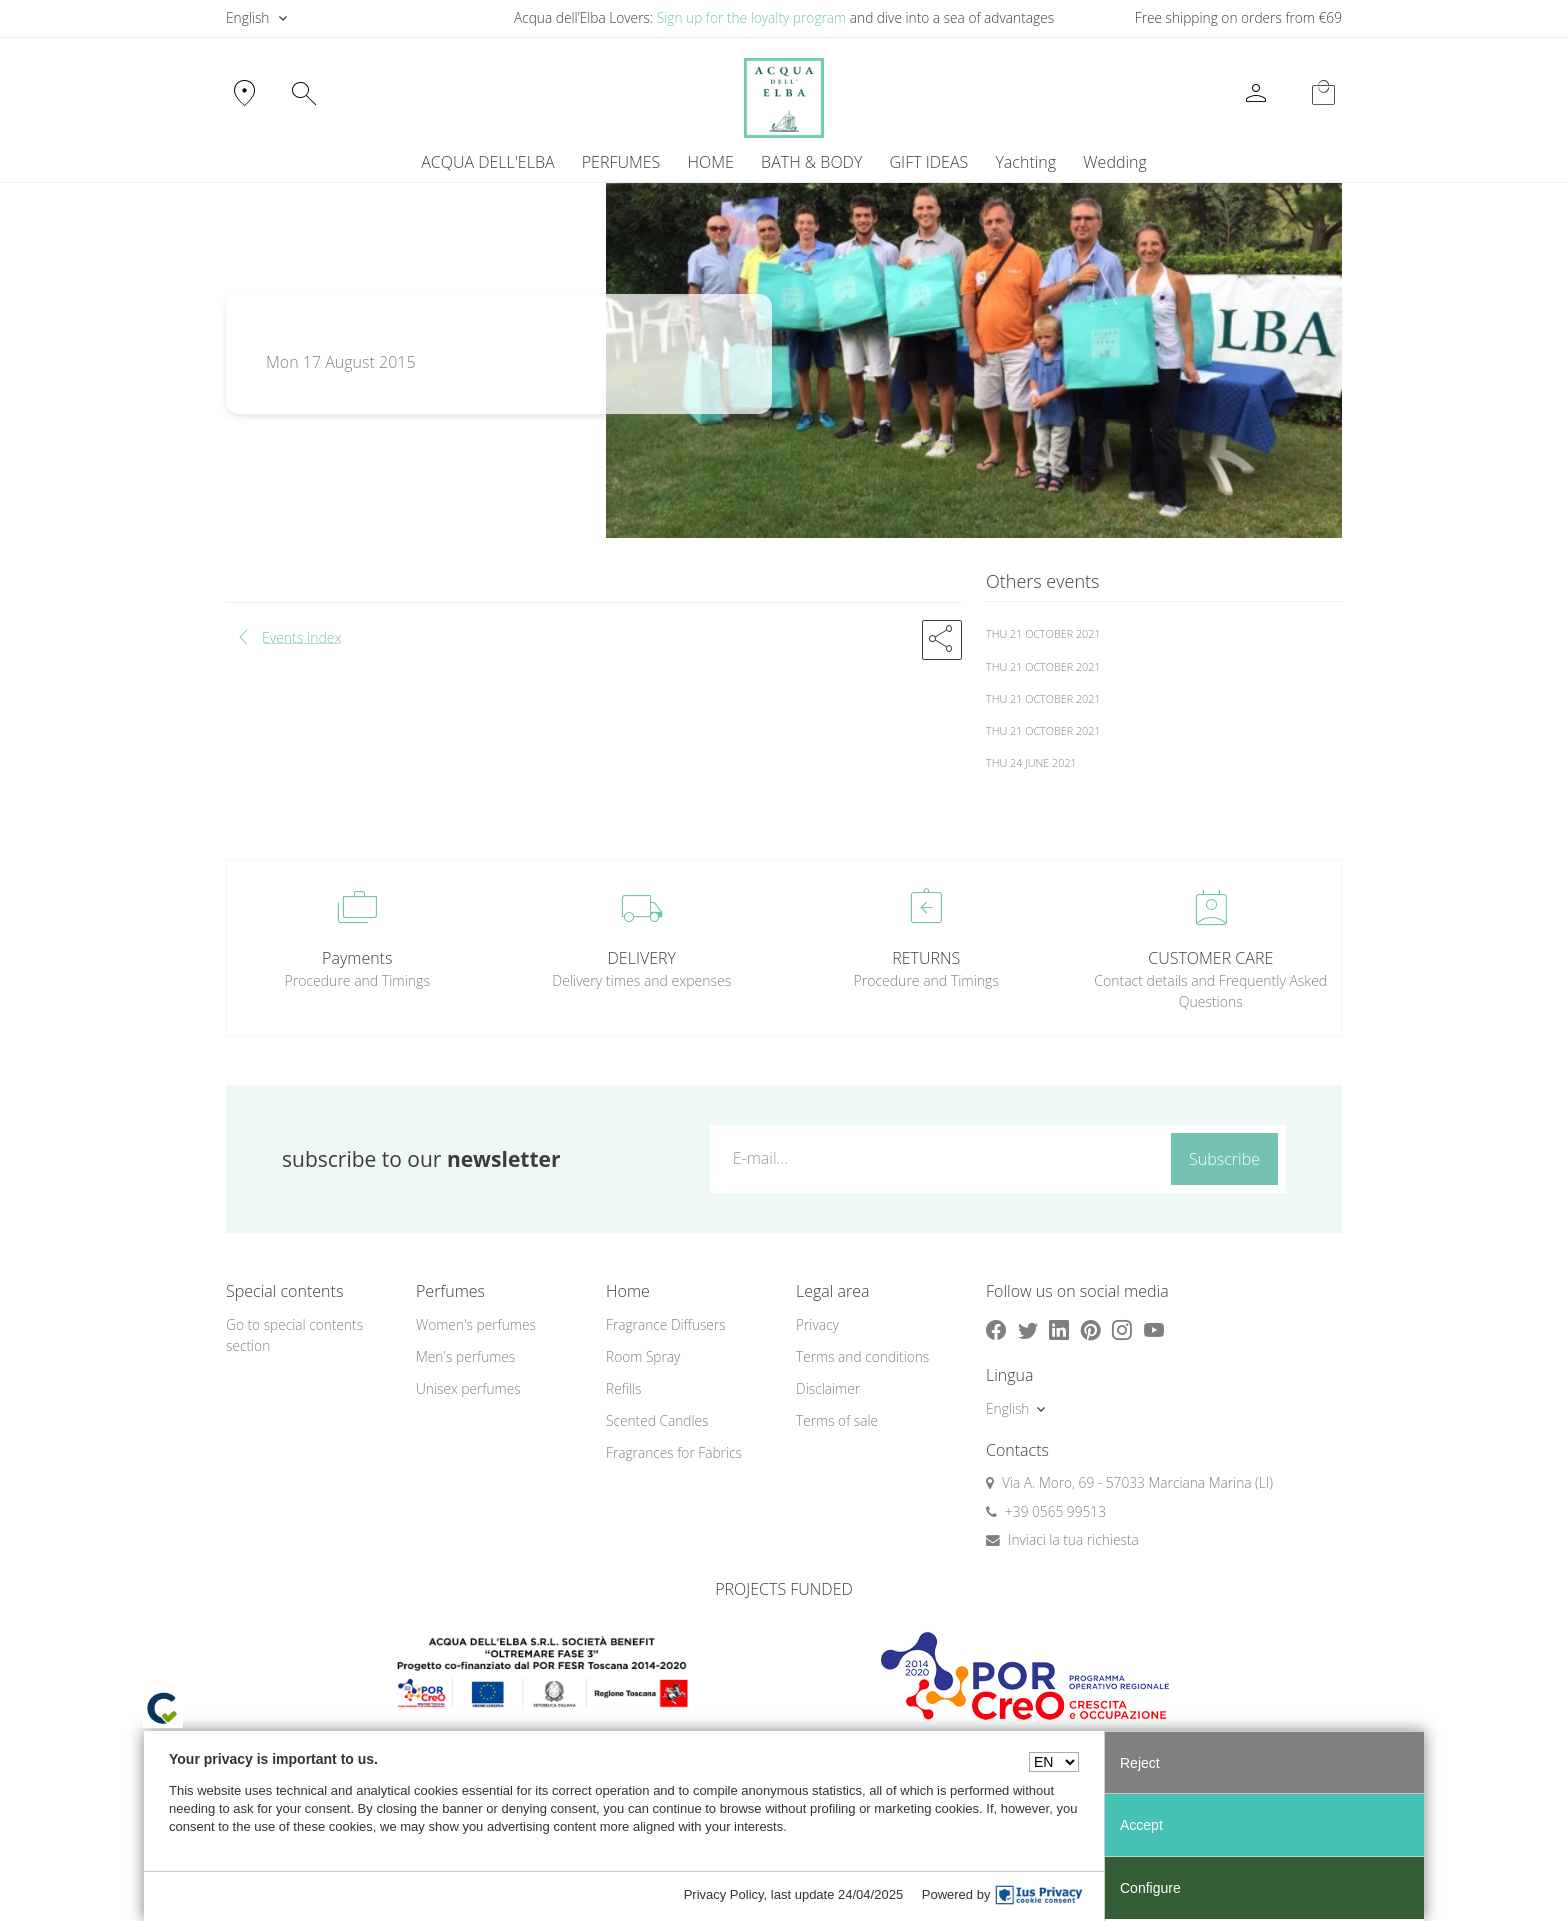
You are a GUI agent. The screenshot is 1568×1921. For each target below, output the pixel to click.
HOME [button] (711, 162)
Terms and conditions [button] (862, 1356)
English (247, 17)
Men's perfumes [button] (465, 1356)
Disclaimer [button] (828, 1388)
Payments (357, 958)
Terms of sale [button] (837, 1420)
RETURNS (926, 958)
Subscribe (1224, 1159)
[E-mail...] (936, 1158)
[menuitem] (1026, 162)
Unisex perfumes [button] (468, 1388)
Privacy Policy (724, 1894)
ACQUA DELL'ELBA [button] (487, 162)
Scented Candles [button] (657, 1420)
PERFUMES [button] (621, 162)
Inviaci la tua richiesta (1073, 1539)
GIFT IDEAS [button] (929, 162)
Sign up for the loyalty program (752, 17)
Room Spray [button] (643, 1356)
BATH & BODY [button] (811, 162)
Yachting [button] (1025, 162)
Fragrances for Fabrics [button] (674, 1452)
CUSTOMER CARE (1210, 958)
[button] (942, 640)
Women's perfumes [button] (476, 1324)
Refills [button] (623, 1388)
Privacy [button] (817, 1324)
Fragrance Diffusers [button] (666, 1324)
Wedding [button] (1114, 162)
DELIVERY (642, 958)
